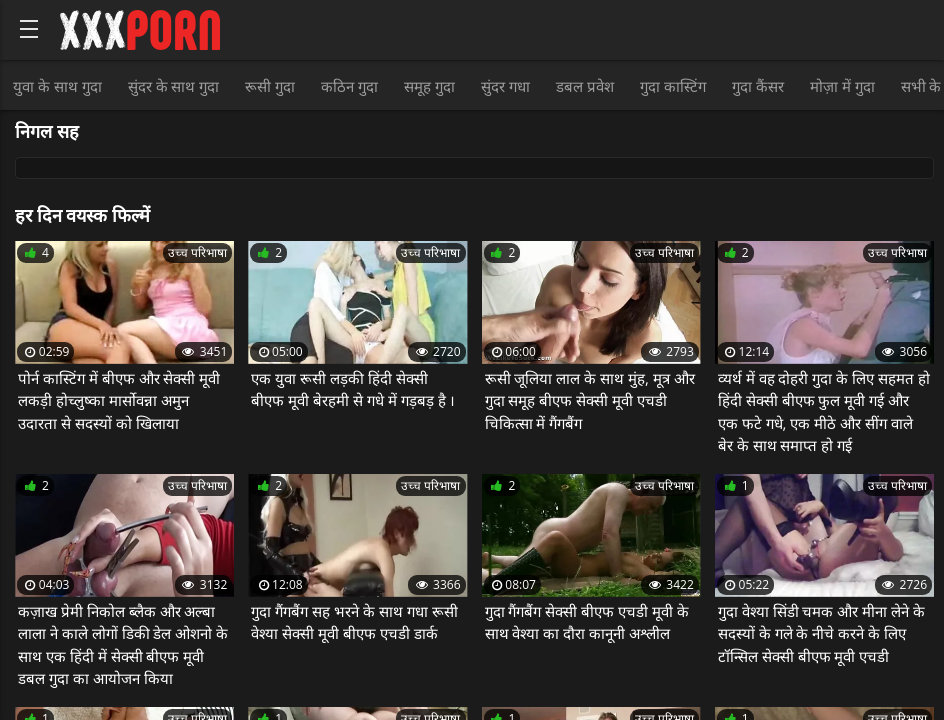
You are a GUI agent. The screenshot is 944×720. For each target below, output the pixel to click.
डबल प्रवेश (585, 86)
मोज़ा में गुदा (842, 86)
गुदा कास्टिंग (673, 86)
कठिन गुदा (349, 86)
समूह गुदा (429, 86)
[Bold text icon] (29, 29)
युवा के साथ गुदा (57, 86)
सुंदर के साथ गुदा (174, 86)
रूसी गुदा (270, 86)
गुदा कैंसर (758, 86)
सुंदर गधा (505, 86)
